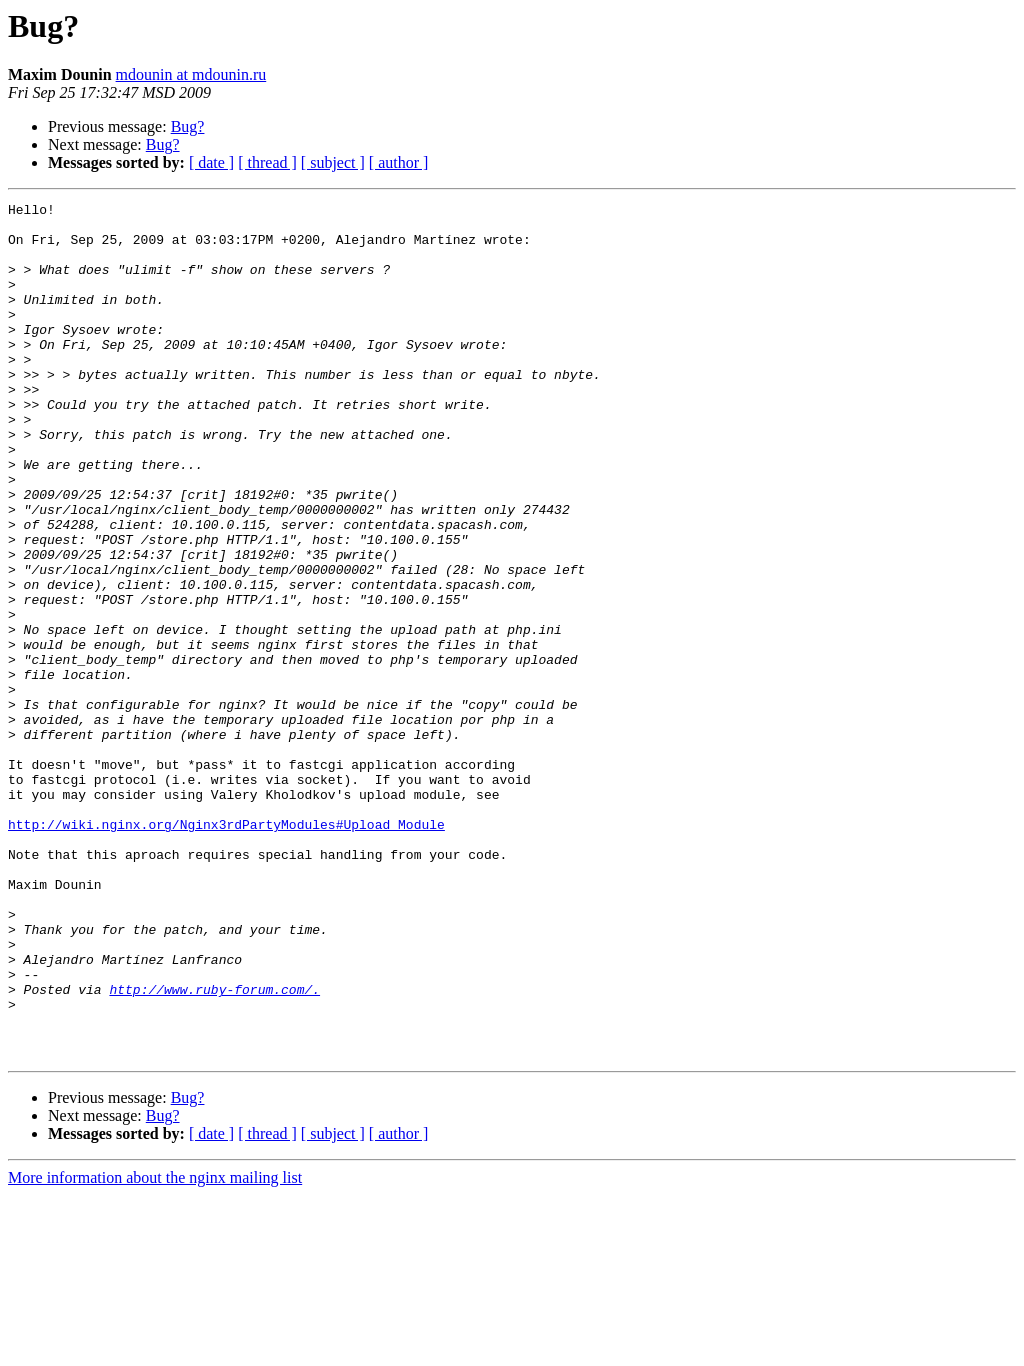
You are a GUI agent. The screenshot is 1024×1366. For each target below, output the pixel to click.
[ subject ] (333, 162)
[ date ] (211, 162)
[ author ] (399, 162)
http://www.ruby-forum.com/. (214, 1148)
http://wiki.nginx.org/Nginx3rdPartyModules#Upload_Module (226, 950)
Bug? (188, 126)
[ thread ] (267, 162)
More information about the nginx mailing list (155, 1348)
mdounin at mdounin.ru (191, 74)
